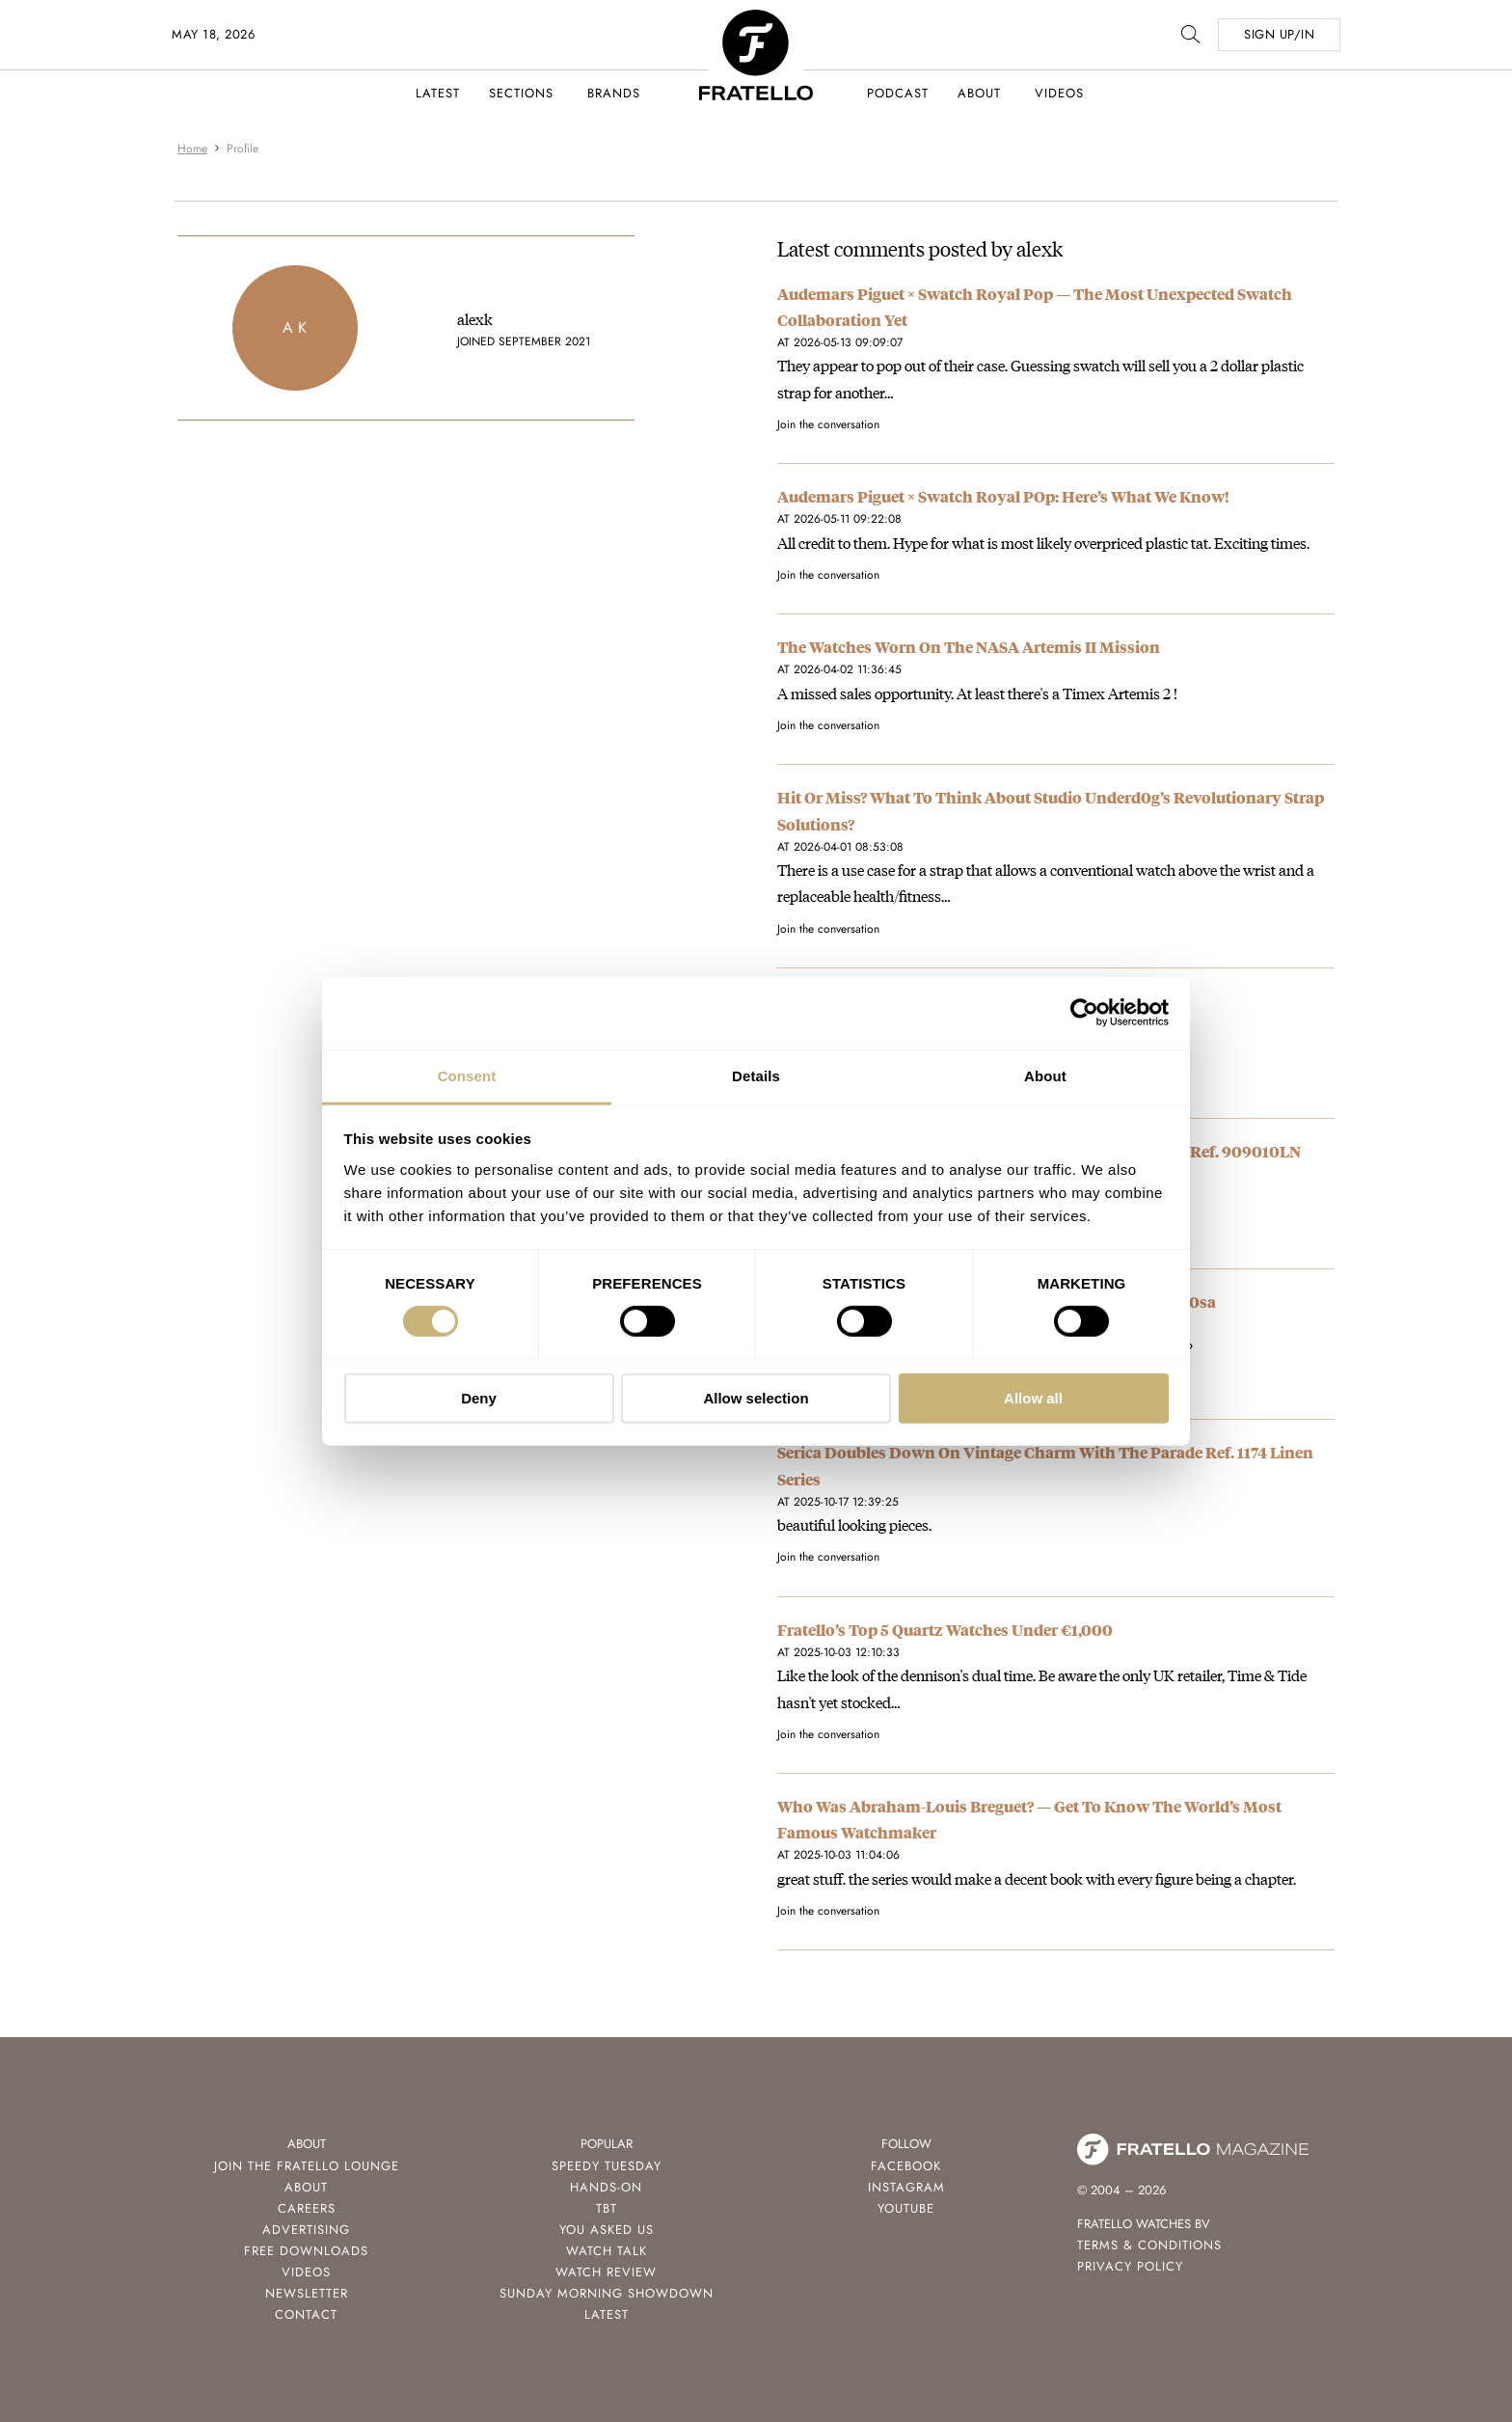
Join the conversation (828, 424)
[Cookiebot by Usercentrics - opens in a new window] (1084, 1012)
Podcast (898, 93)
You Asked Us (606, 2229)
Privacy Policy (1130, 2266)
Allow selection (755, 1398)
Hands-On (606, 2187)
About (979, 93)
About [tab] (1045, 1075)
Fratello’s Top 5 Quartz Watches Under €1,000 (945, 1629)
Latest (438, 93)
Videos (1059, 93)
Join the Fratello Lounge (306, 2166)
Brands (613, 93)
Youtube (906, 2208)
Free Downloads (306, 2251)
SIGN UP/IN (1279, 34)
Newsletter (306, 2293)
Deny (479, 1398)
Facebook (906, 2166)
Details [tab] (756, 1075)
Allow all (1033, 1398)
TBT (606, 2208)
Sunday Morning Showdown (607, 2293)
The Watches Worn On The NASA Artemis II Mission (968, 647)
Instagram (906, 2187)
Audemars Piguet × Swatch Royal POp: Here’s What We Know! (1003, 496)
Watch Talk (606, 2251)
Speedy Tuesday (607, 2166)
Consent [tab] (467, 1075)
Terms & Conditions (1149, 2245)
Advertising (306, 2229)
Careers (307, 2208)
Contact (306, 2314)
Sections (521, 93)
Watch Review (606, 2272)
